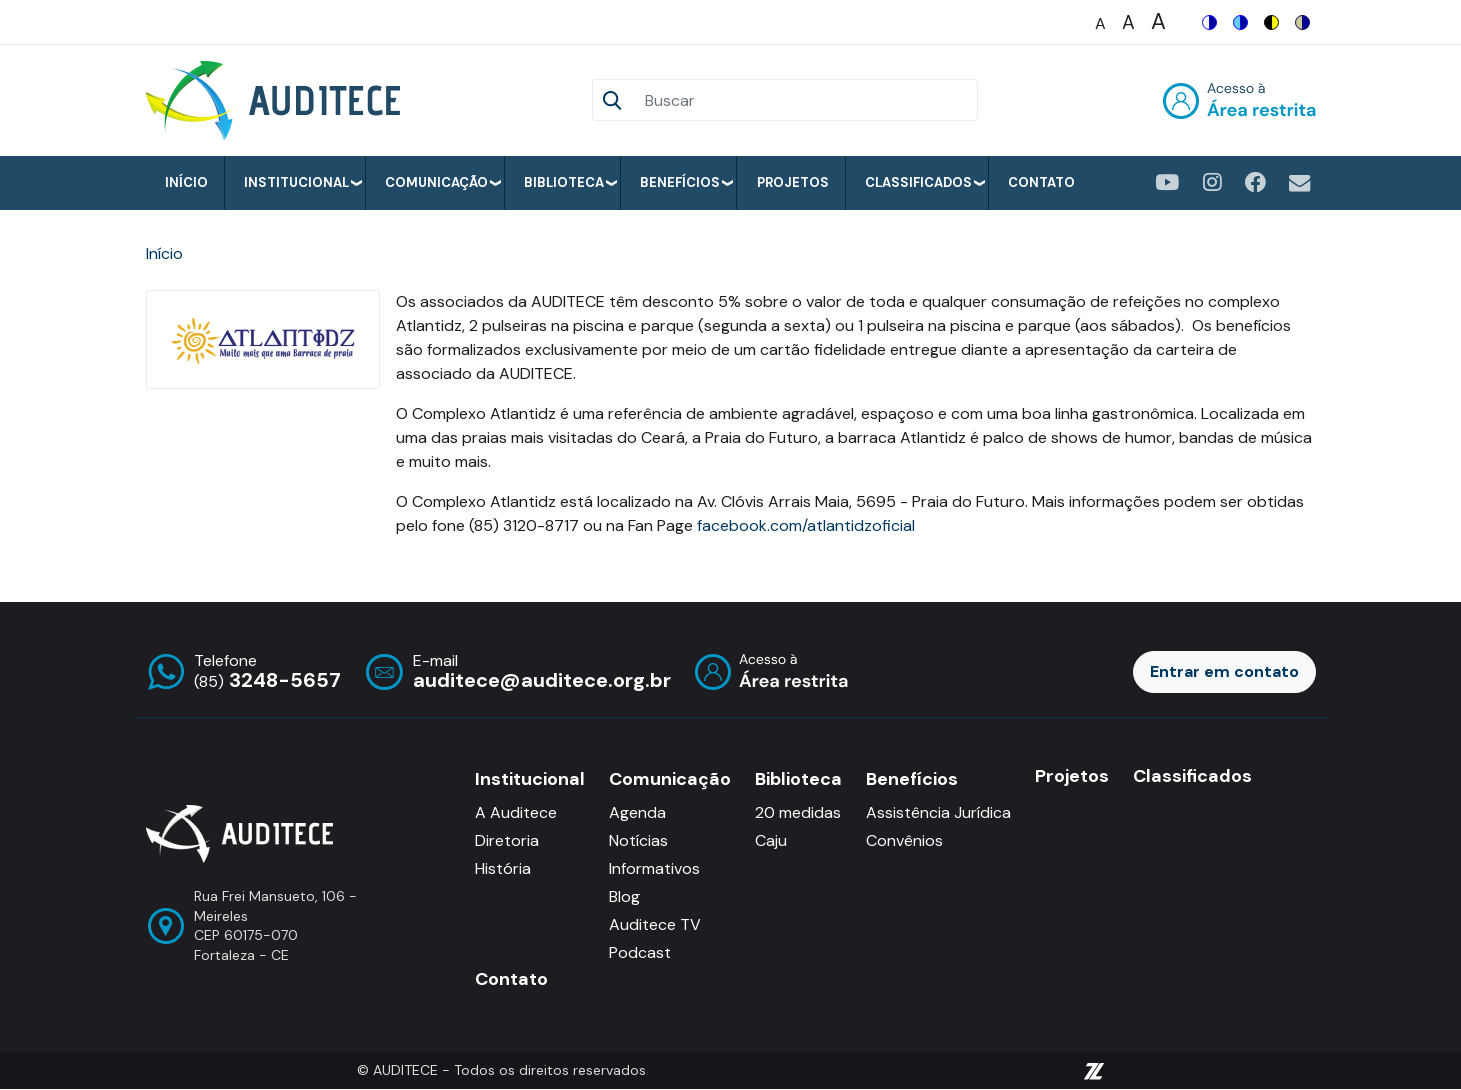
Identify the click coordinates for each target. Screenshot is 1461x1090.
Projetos (793, 182)
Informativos (654, 868)
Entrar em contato (1224, 671)
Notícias (638, 840)
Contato (1041, 182)
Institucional (296, 182)
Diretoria (507, 840)
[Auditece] (277, 100)
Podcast (640, 952)
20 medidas (798, 812)
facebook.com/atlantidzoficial (806, 525)
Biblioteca (564, 182)
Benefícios (680, 182)
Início (186, 182)
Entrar (1239, 100)
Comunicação (436, 182)
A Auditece (516, 812)
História (503, 868)
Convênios (904, 840)
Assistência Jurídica (938, 812)
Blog (624, 896)
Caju (771, 840)
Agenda (637, 812)
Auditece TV (655, 924)
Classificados (918, 182)
